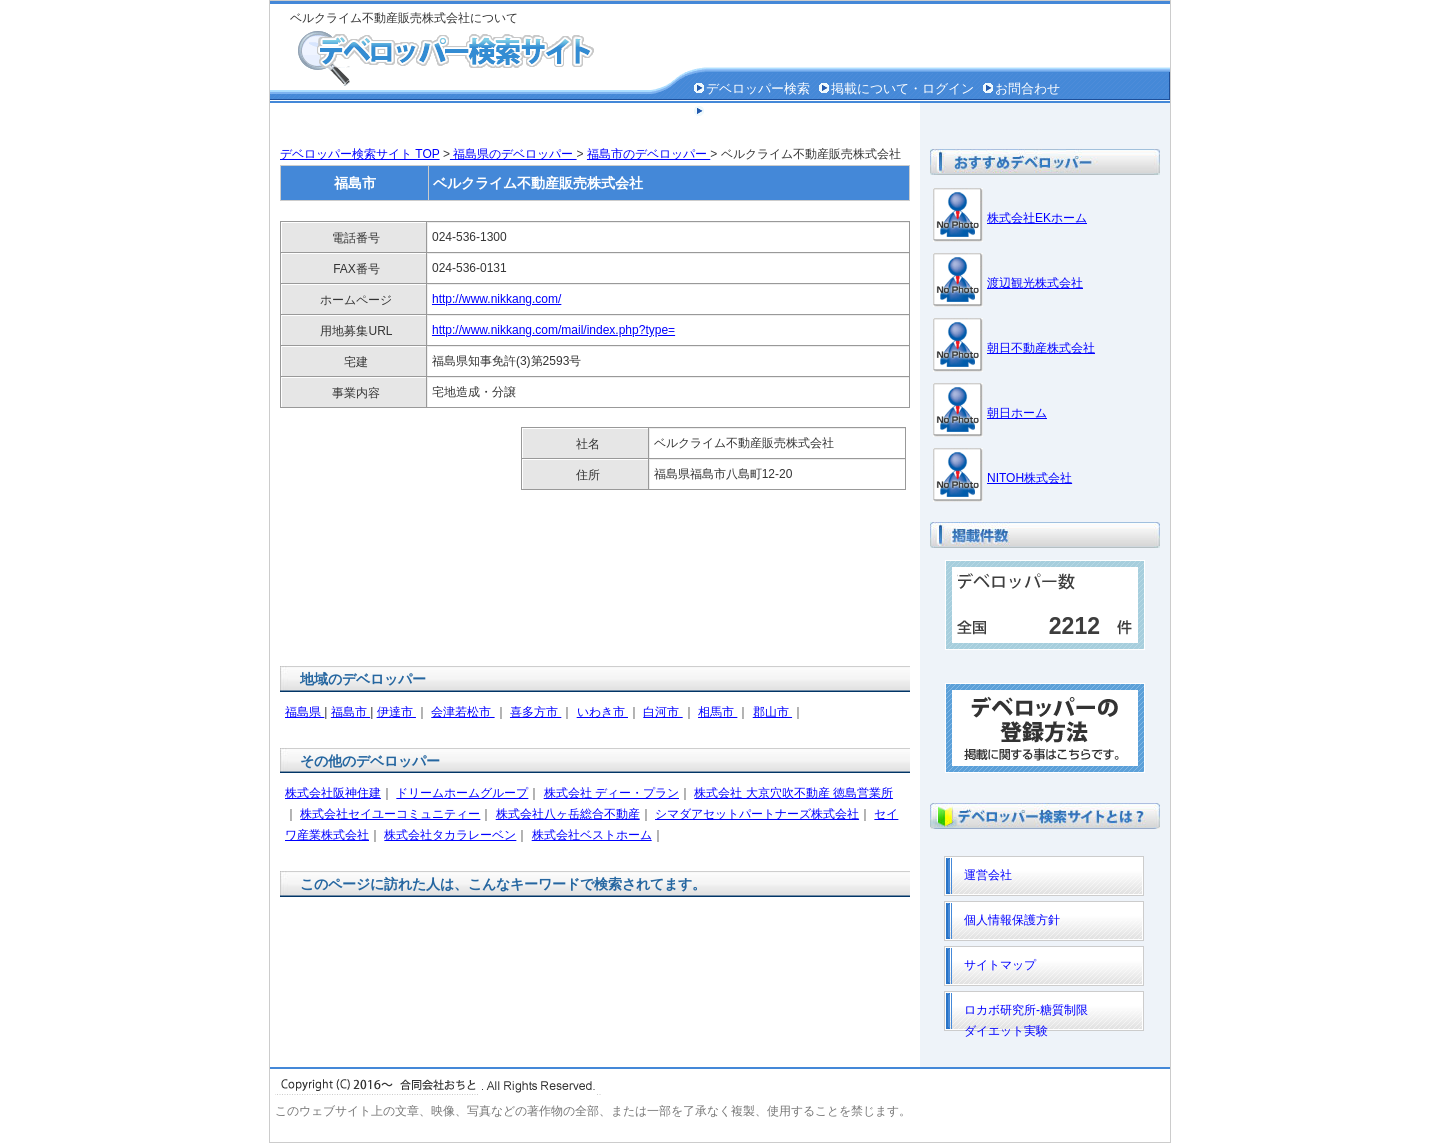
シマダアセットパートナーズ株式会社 (757, 814)
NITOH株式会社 (1029, 478)
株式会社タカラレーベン (450, 835)
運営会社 (988, 875)
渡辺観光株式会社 (1035, 283)
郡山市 (772, 712)
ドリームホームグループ (462, 793)
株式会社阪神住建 (333, 793)
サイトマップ (1000, 965)
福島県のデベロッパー (513, 154)
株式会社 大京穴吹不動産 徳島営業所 (793, 793)
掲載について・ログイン (902, 88)
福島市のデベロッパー (648, 154)
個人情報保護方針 (758, 111)
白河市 (662, 712)
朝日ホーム (1017, 413)
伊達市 (396, 712)
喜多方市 (535, 712)
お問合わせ (1027, 88)
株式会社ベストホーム (592, 835)
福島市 (350, 712)
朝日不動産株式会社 (1041, 348)
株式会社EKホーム (1037, 218)
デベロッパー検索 (758, 88)
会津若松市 (462, 712)
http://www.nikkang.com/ (496, 299)
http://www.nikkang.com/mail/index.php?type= (553, 330)
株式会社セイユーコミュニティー (390, 814)
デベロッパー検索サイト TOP (360, 154)
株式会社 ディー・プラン (611, 793)
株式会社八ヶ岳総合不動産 (568, 814)
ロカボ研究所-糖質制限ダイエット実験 (1026, 1017)
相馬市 (717, 712)
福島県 (304, 712)
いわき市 (602, 712)
